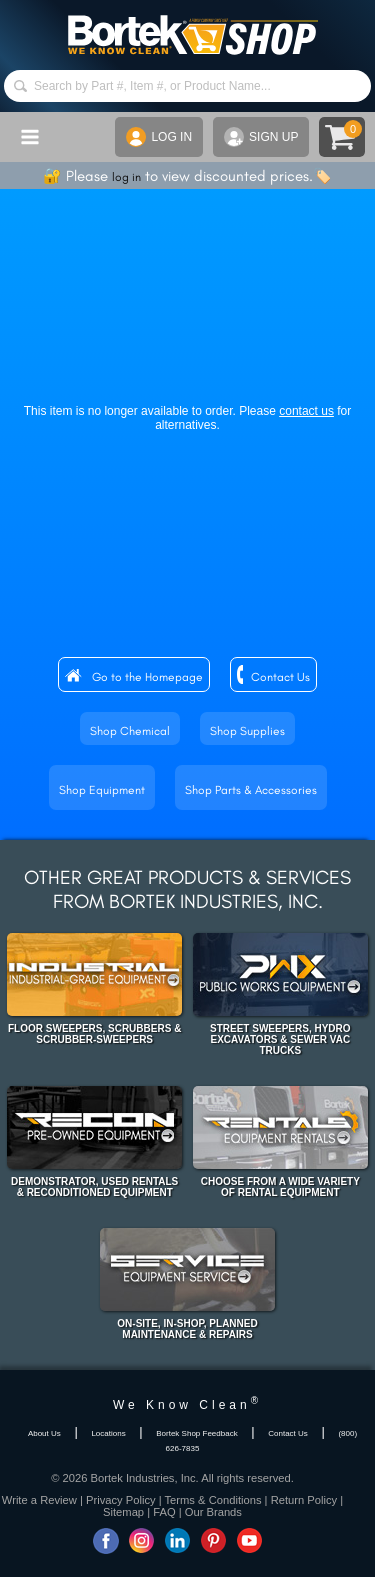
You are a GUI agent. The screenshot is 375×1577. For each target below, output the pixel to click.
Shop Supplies (247, 731)
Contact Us (280, 677)
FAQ (164, 1512)
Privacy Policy (121, 1500)
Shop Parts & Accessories (251, 790)
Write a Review (39, 1500)
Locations (108, 1433)
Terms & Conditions (213, 1500)
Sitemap (123, 1512)
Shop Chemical (130, 731)
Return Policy (304, 1500)
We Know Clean (187, 1405)
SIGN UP (261, 137)
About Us (44, 1433)
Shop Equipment (102, 790)
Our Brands (213, 1512)
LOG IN (159, 137)
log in (126, 177)
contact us (306, 411)
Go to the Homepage (147, 677)
